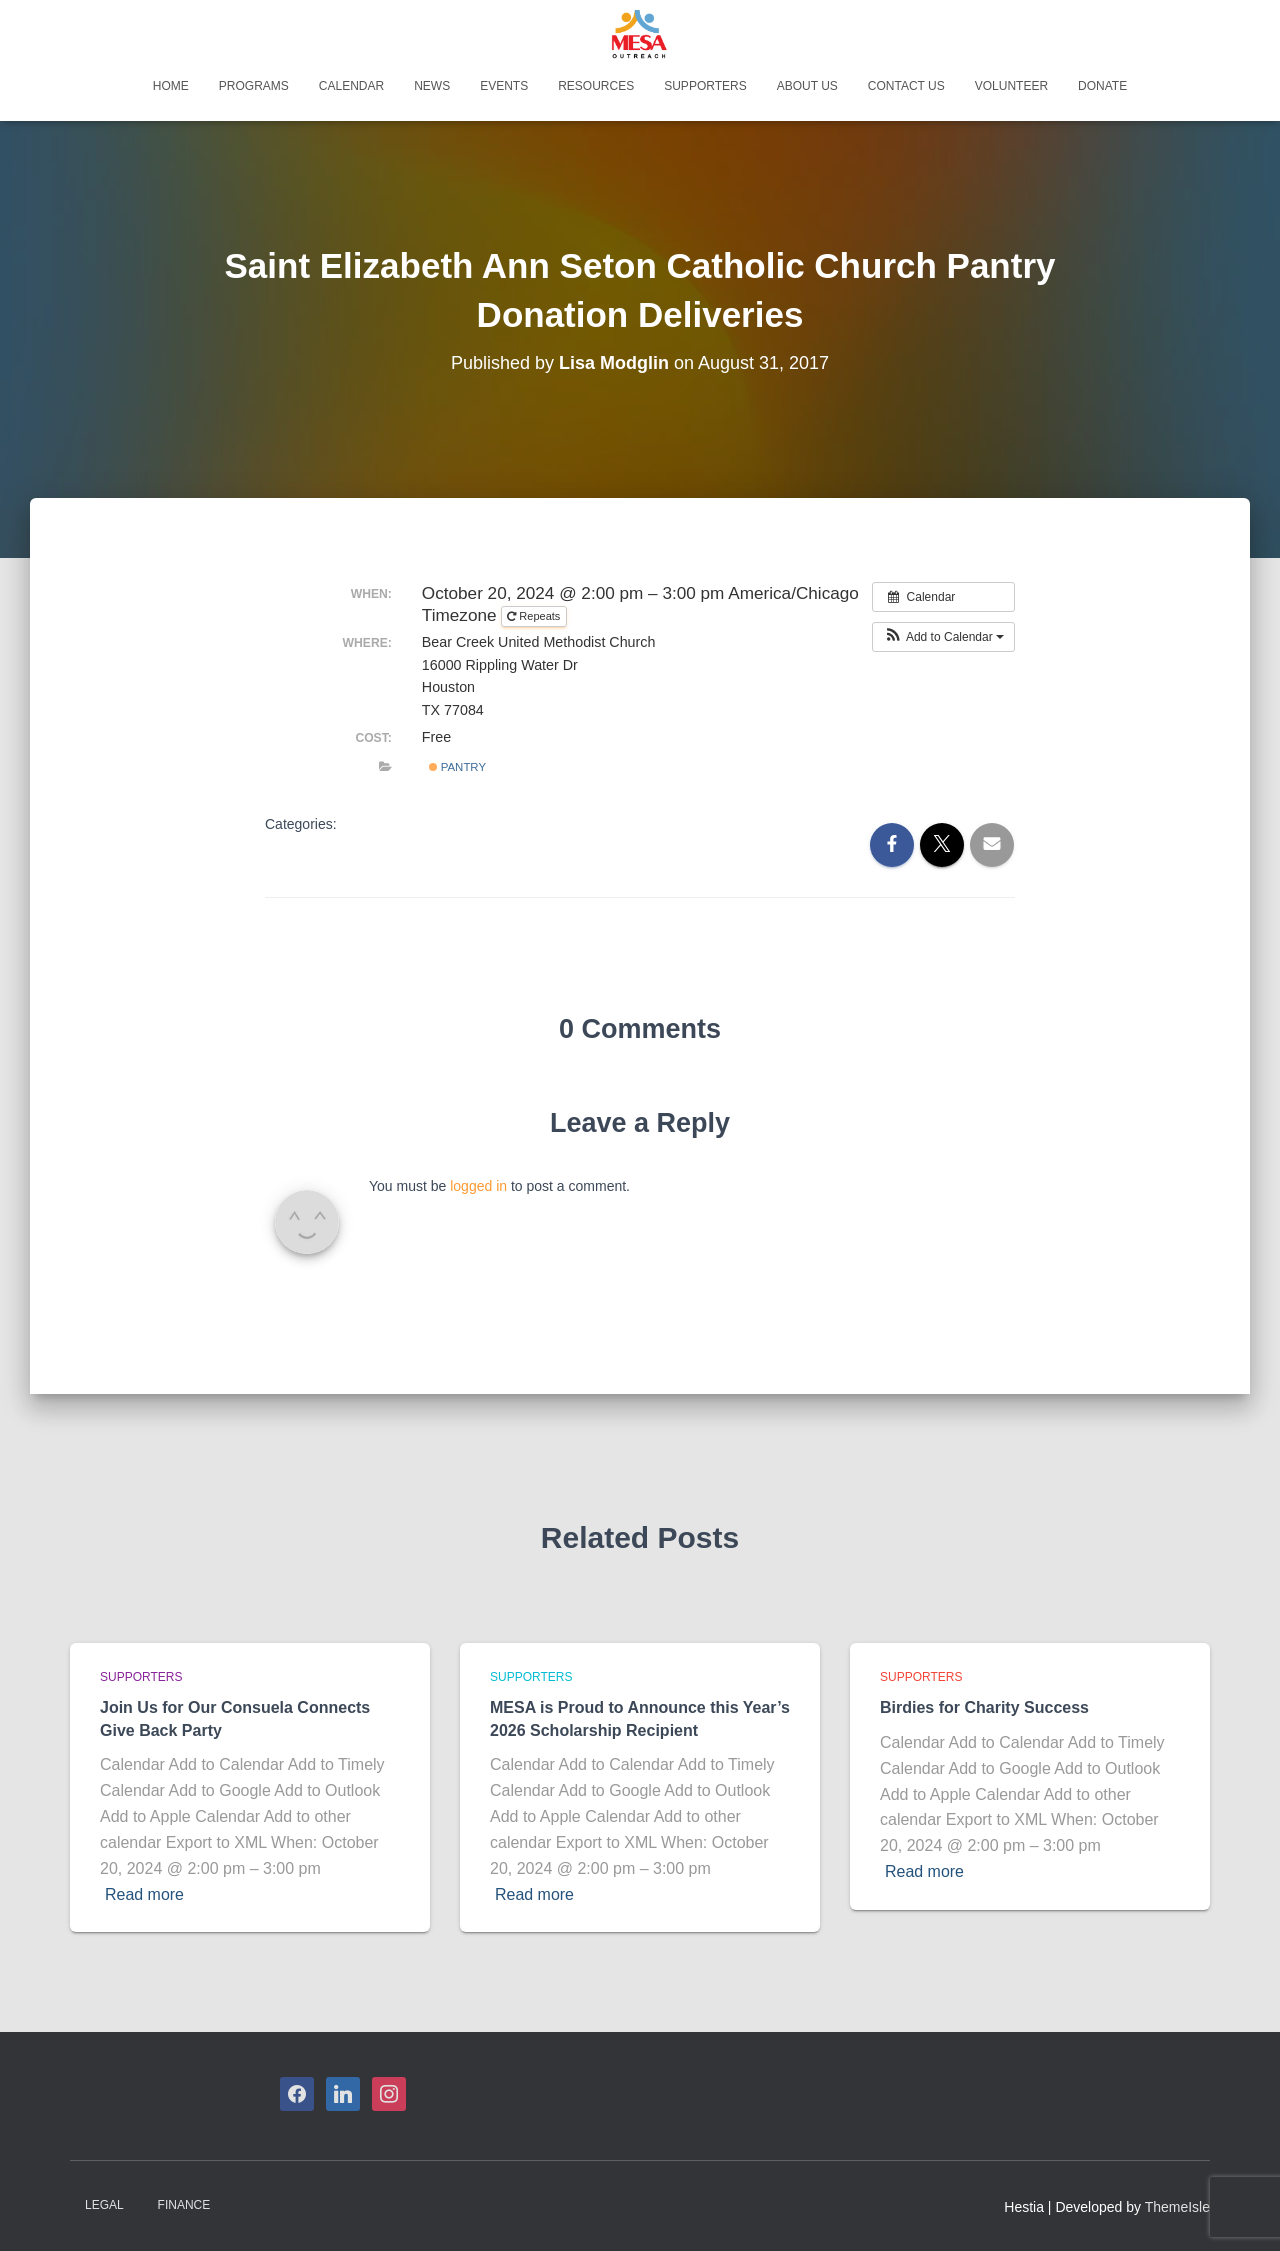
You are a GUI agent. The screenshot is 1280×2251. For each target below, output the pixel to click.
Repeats (535, 616)
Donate (1102, 86)
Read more (144, 1894)
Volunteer (1011, 86)
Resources (596, 86)
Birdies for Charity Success (984, 1707)
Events (504, 86)
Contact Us (906, 86)
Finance (184, 2205)
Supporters (705, 86)
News (432, 86)
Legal (104, 2205)
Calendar (351, 86)
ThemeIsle (1177, 2207)
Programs (254, 86)
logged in (478, 1186)
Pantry (458, 767)
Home (171, 86)
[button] (943, 637)
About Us (807, 86)
